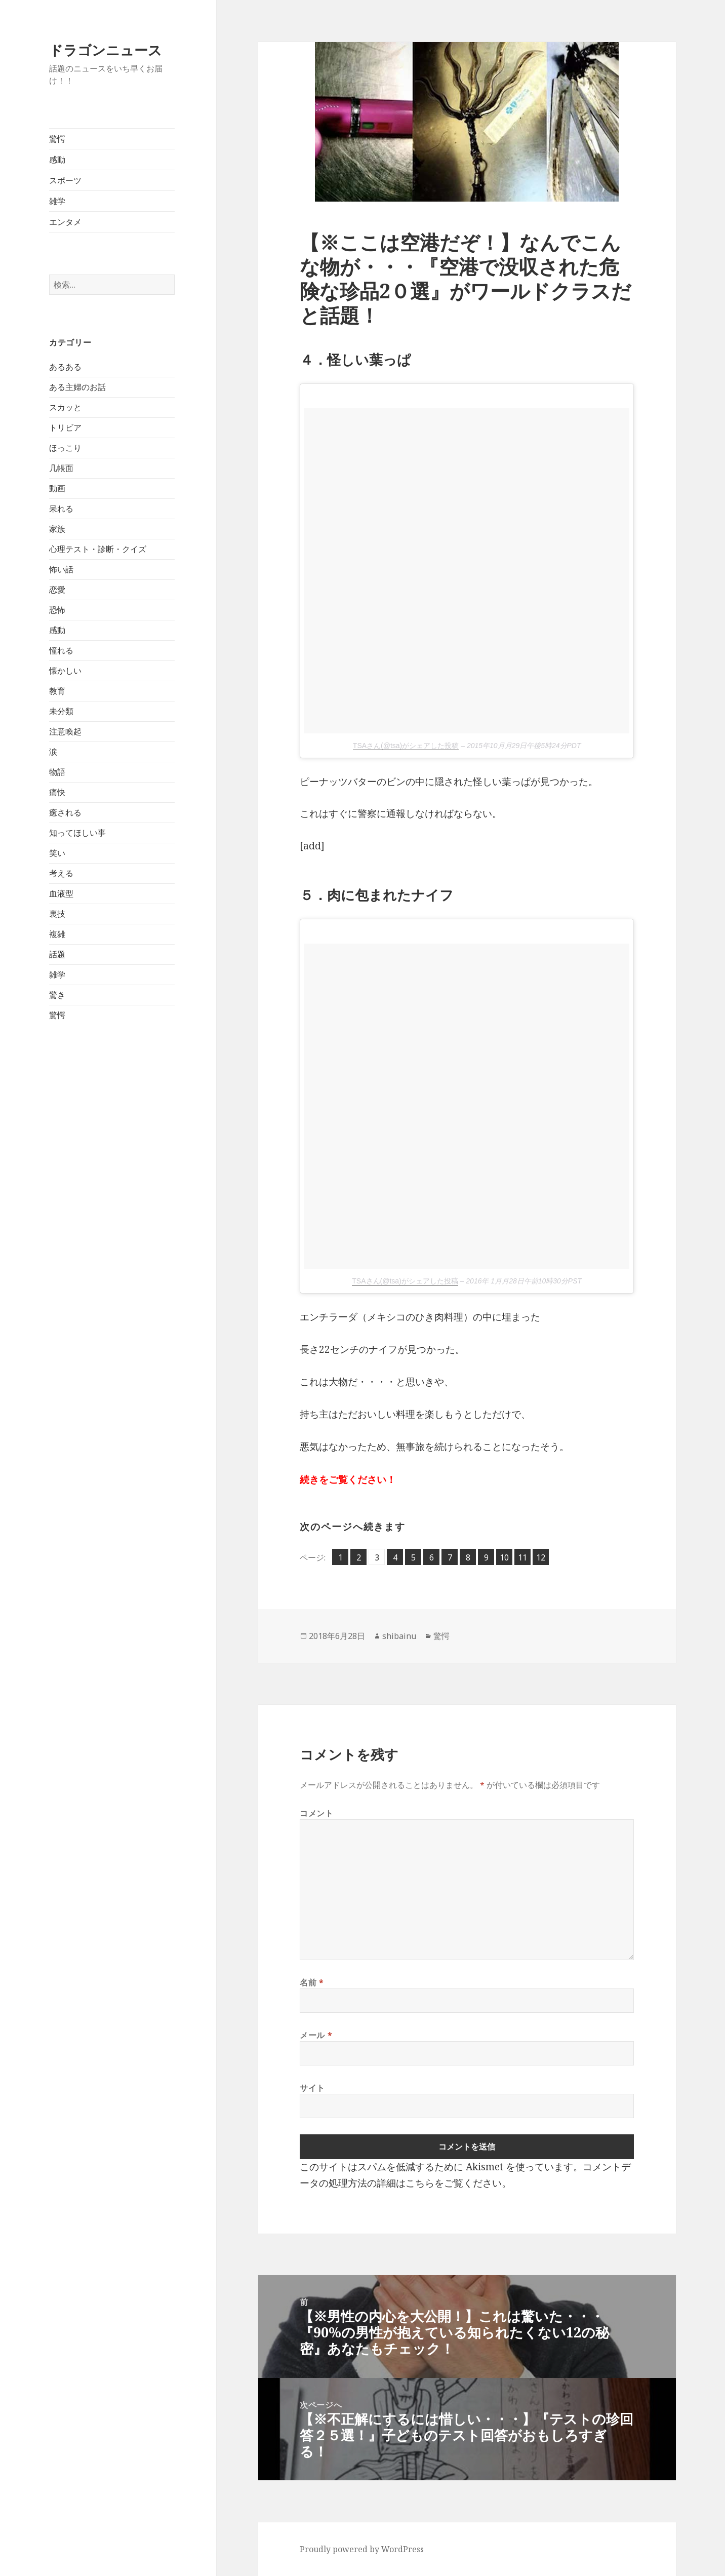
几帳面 (61, 468)
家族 (57, 528)
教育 (57, 690)
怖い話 (61, 569)
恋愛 (57, 589)
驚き (57, 994)
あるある (65, 366)
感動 (57, 159)
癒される (65, 812)
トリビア (65, 427)
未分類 (61, 711)
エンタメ (65, 221)
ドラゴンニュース (105, 50)
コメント (317, 1813)
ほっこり (65, 447)
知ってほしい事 (77, 832)
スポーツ (65, 180)
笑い (57, 852)
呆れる (61, 508)
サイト (312, 2087)
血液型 (61, 893)
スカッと (65, 407)
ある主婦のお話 (77, 387)
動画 (57, 488)
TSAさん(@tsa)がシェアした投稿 (406, 745)
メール (316, 2035)
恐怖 (57, 609)
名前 (312, 1982)
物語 (57, 771)
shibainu (399, 1636)
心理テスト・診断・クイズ (97, 549)
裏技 (57, 913)
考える (61, 873)
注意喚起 (65, 731)
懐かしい (65, 670)
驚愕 (57, 138)
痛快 (57, 792)
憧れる (61, 650)
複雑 (57, 934)
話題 (57, 954)
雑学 (57, 201)
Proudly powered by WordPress (362, 2549)
